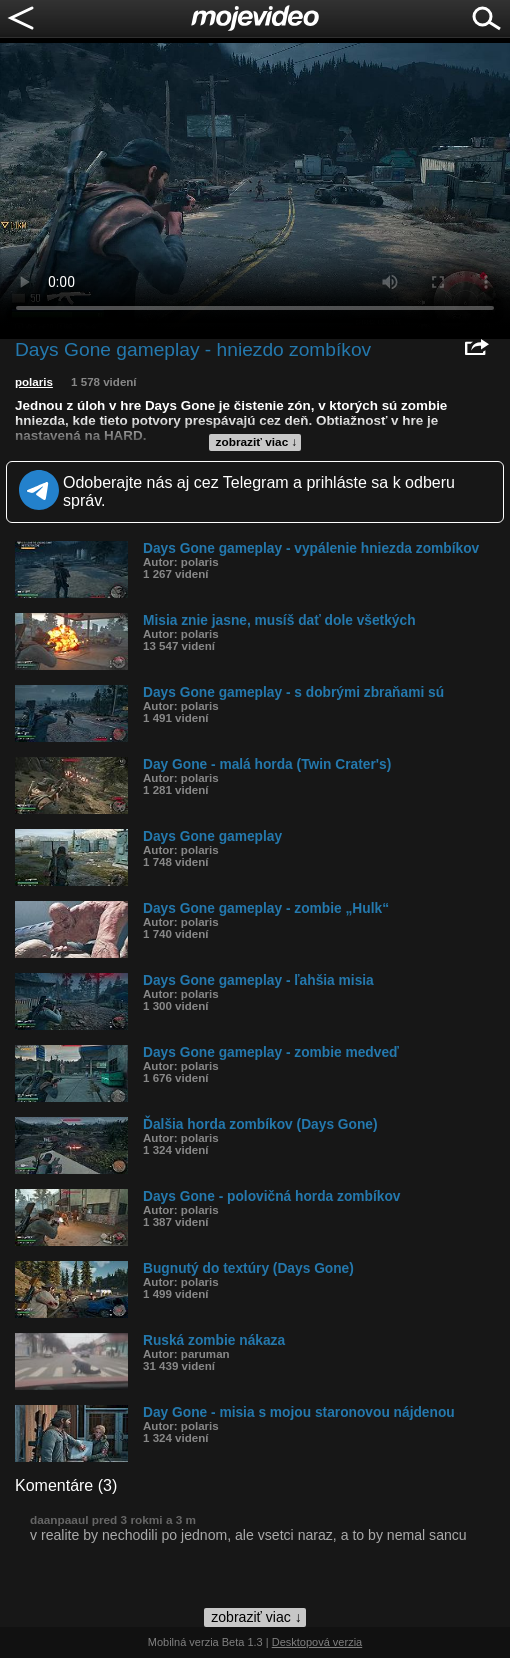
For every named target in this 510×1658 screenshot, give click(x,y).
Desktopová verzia (317, 1642)
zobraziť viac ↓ (257, 442)
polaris (34, 382)
